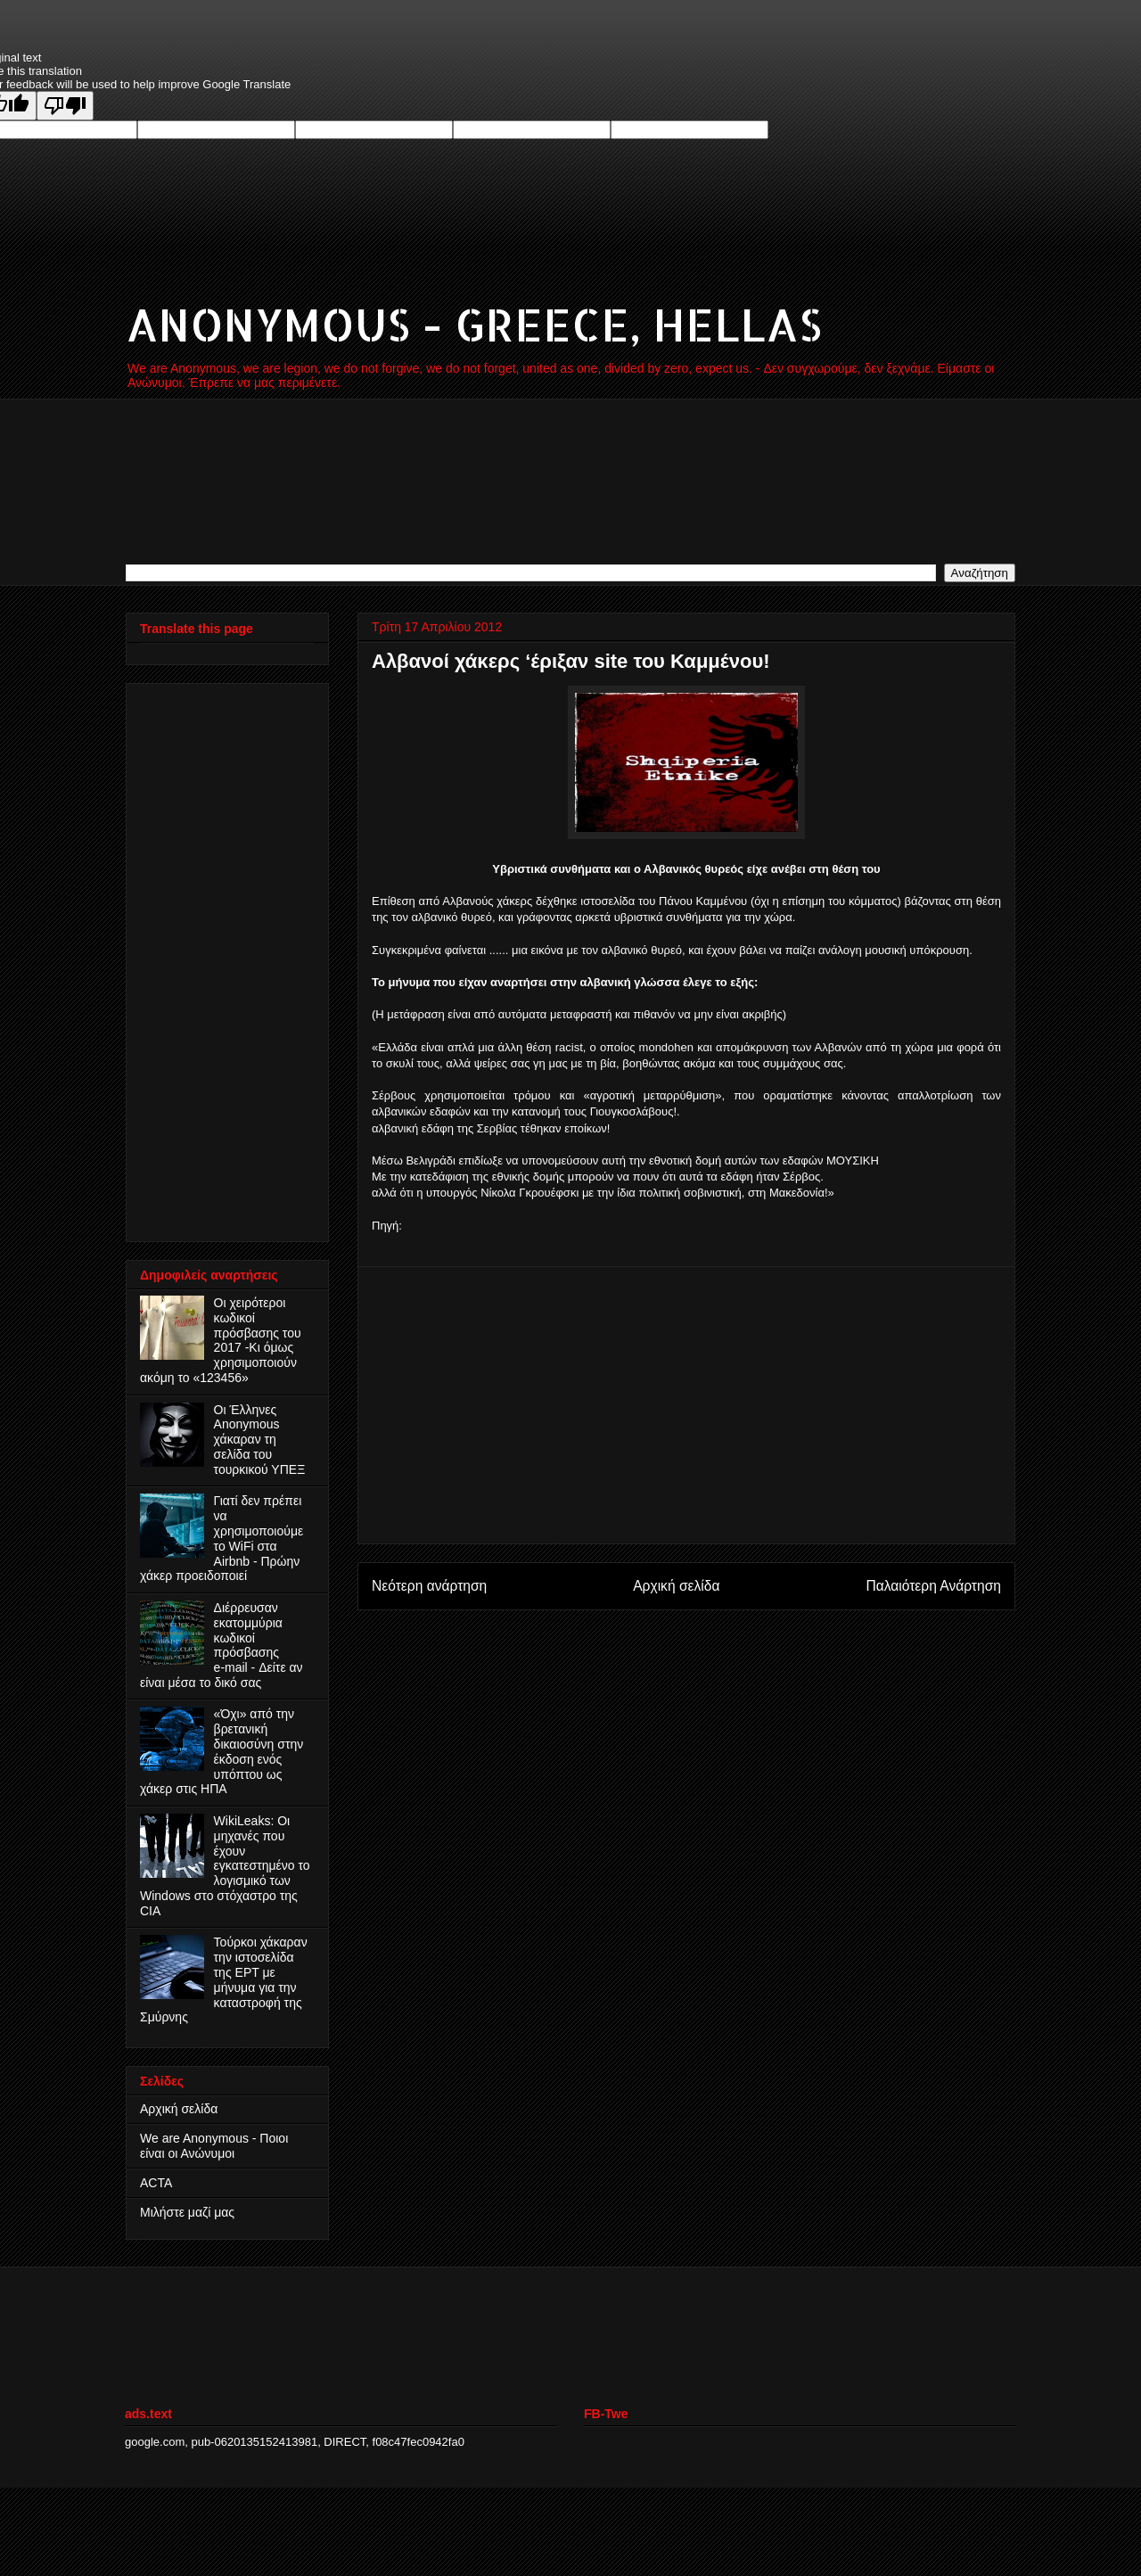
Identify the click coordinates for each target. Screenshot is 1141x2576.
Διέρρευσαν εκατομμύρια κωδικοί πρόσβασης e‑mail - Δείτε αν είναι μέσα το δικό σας (221, 1645)
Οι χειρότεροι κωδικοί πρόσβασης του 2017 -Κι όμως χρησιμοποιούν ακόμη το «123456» (220, 1340)
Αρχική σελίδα (676, 1585)
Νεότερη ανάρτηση (429, 1585)
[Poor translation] (65, 105)
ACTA (156, 2183)
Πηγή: (387, 1225)
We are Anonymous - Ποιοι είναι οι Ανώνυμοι (214, 2145)
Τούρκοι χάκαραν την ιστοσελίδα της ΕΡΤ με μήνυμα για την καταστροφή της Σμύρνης (224, 1979)
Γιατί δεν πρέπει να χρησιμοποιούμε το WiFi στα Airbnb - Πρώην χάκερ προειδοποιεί (221, 1538)
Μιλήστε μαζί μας (187, 2212)
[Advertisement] (686, 1405)
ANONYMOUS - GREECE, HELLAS (474, 323)
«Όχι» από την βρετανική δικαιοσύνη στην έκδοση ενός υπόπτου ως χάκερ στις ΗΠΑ (221, 1751)
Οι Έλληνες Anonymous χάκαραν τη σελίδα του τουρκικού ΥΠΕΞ (260, 1440)
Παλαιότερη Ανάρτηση (933, 1585)
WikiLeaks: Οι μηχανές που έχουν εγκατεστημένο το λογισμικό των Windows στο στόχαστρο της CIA (225, 1866)
